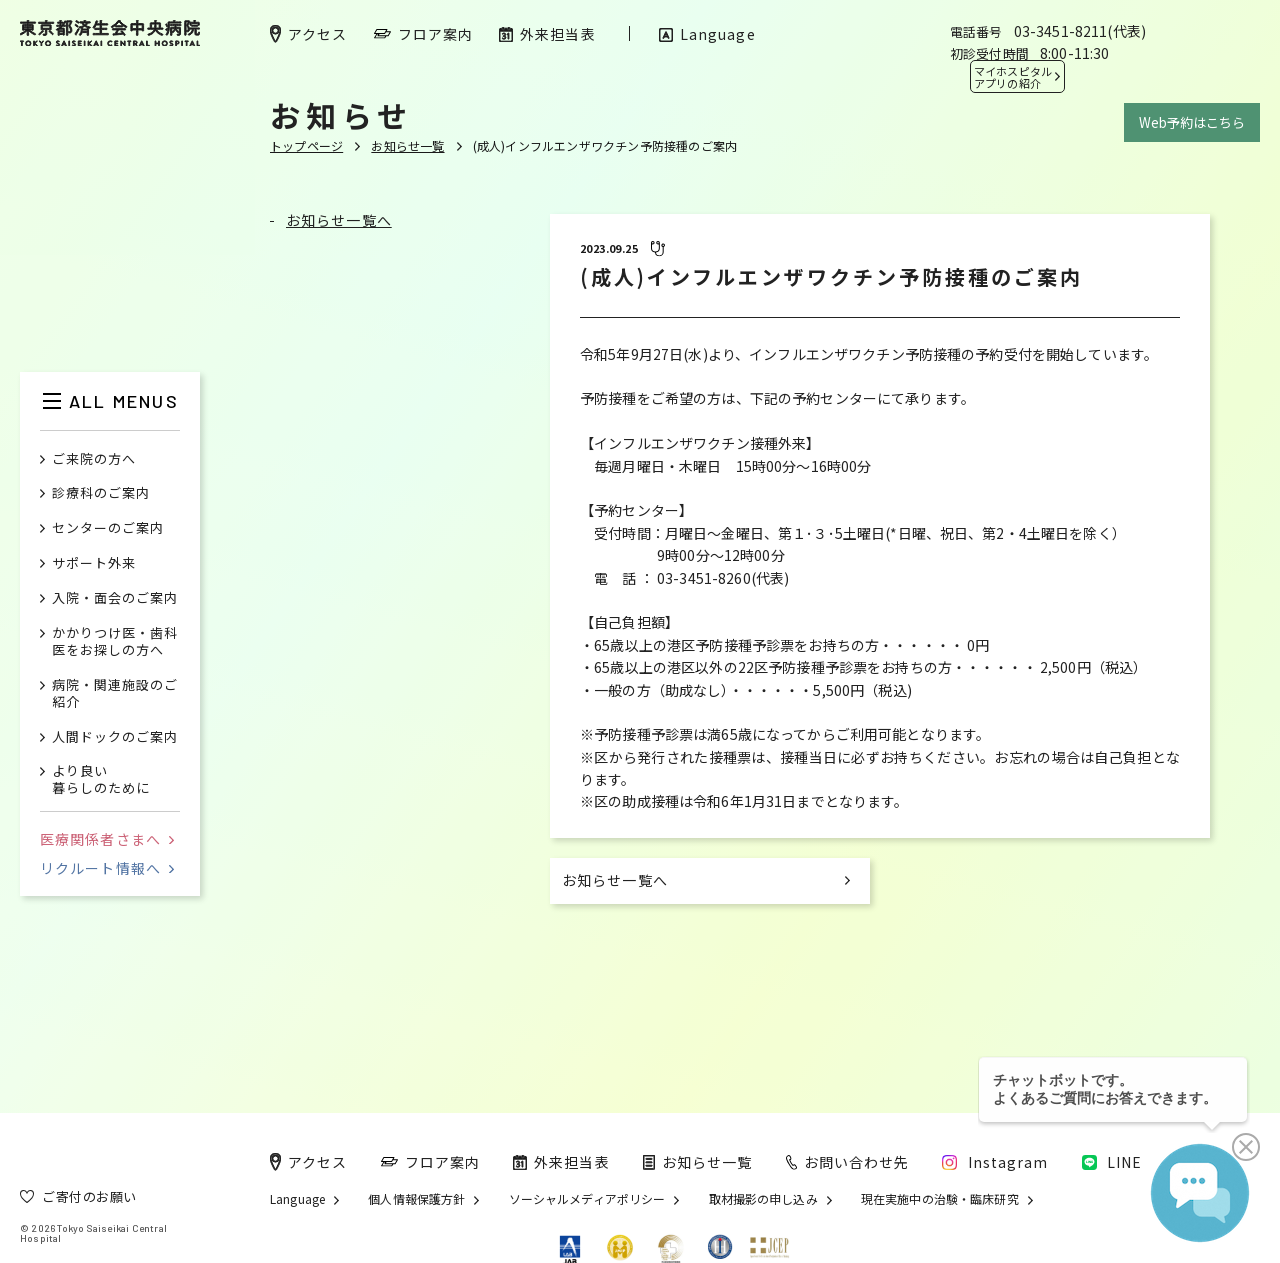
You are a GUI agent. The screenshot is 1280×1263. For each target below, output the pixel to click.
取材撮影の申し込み (763, 1199)
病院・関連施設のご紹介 (115, 694)
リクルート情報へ (107, 868)
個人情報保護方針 (416, 1199)
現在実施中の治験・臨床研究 (940, 1199)
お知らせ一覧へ (339, 220)
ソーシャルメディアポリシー (587, 1199)
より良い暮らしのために (101, 780)
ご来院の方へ (94, 459)
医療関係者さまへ (107, 839)
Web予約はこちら (1192, 122)
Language (297, 1199)
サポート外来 (94, 563)
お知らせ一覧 (407, 145)
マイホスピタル (1013, 77)
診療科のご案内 (101, 493)
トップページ (306, 145)
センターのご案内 (108, 528)
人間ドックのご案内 (115, 737)
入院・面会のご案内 (115, 598)
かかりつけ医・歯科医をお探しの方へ (115, 642)
